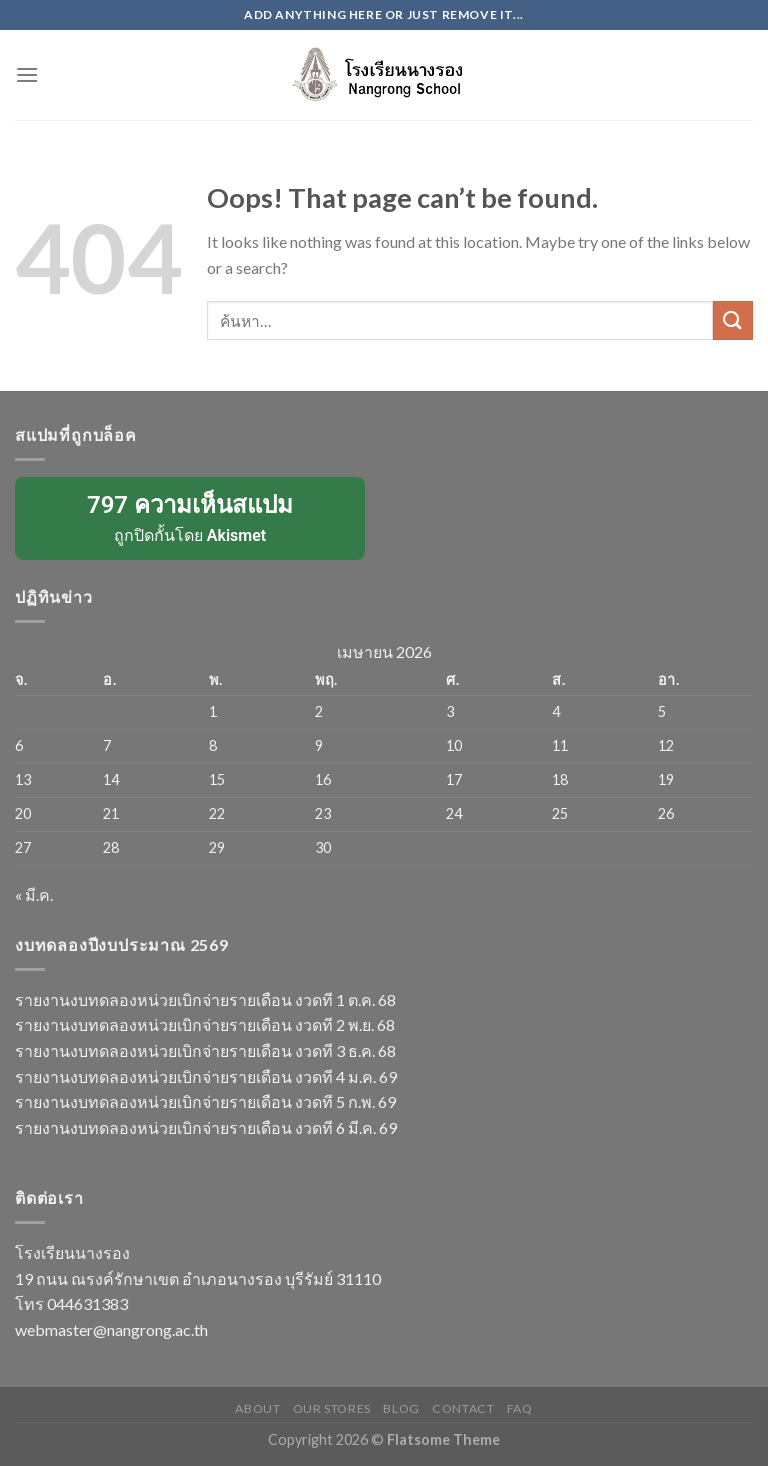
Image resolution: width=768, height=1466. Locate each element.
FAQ (520, 1408)
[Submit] (733, 320)
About (257, 1408)
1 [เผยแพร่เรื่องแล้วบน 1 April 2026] (213, 711)
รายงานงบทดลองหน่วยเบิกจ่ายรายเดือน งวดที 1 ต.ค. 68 (205, 999)
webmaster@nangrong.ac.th (111, 1329)
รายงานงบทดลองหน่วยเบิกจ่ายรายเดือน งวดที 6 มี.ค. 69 (206, 1127)
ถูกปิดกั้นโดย (190, 517)
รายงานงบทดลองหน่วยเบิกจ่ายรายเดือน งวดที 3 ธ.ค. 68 (205, 1050)
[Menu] (27, 74)
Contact (463, 1408)
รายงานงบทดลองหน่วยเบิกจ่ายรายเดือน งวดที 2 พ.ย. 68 (205, 1024)
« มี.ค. (34, 894)
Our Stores (332, 1408)
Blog (401, 1408)
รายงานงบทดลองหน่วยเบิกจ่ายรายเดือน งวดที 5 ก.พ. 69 (205, 1101)
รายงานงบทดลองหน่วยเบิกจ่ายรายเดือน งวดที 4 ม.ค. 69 (206, 1076)
